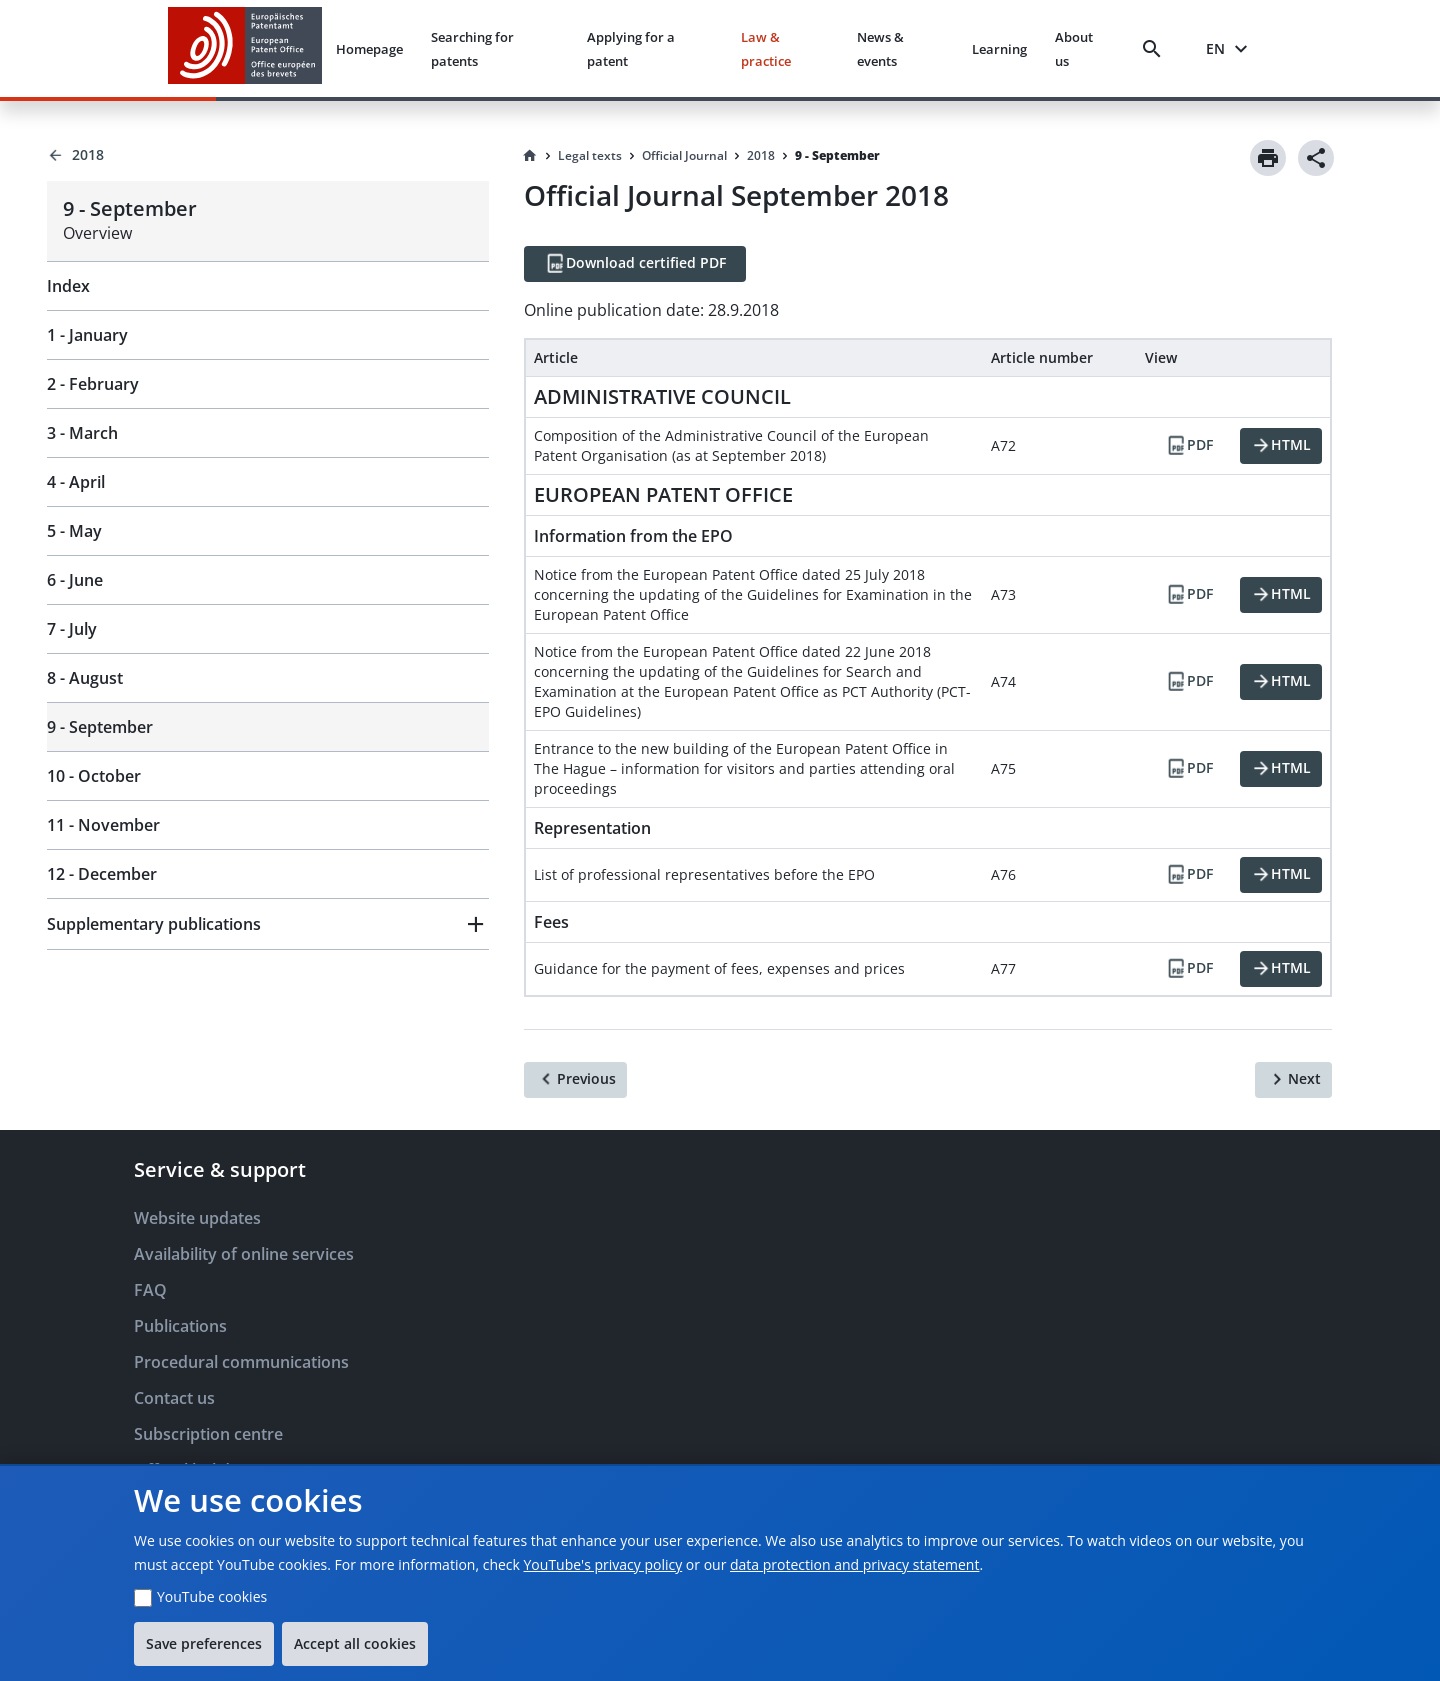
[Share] (1316, 158)
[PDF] (1189, 446)
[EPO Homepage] (245, 48)
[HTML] (1281, 446)
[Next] (1293, 1080)
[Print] (1268, 158)
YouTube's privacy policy (603, 1564)
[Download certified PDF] (635, 264)
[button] (268, 924)
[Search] (1156, 49)
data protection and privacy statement (854, 1564)
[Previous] (575, 1080)
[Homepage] (530, 156)
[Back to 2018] (268, 155)
